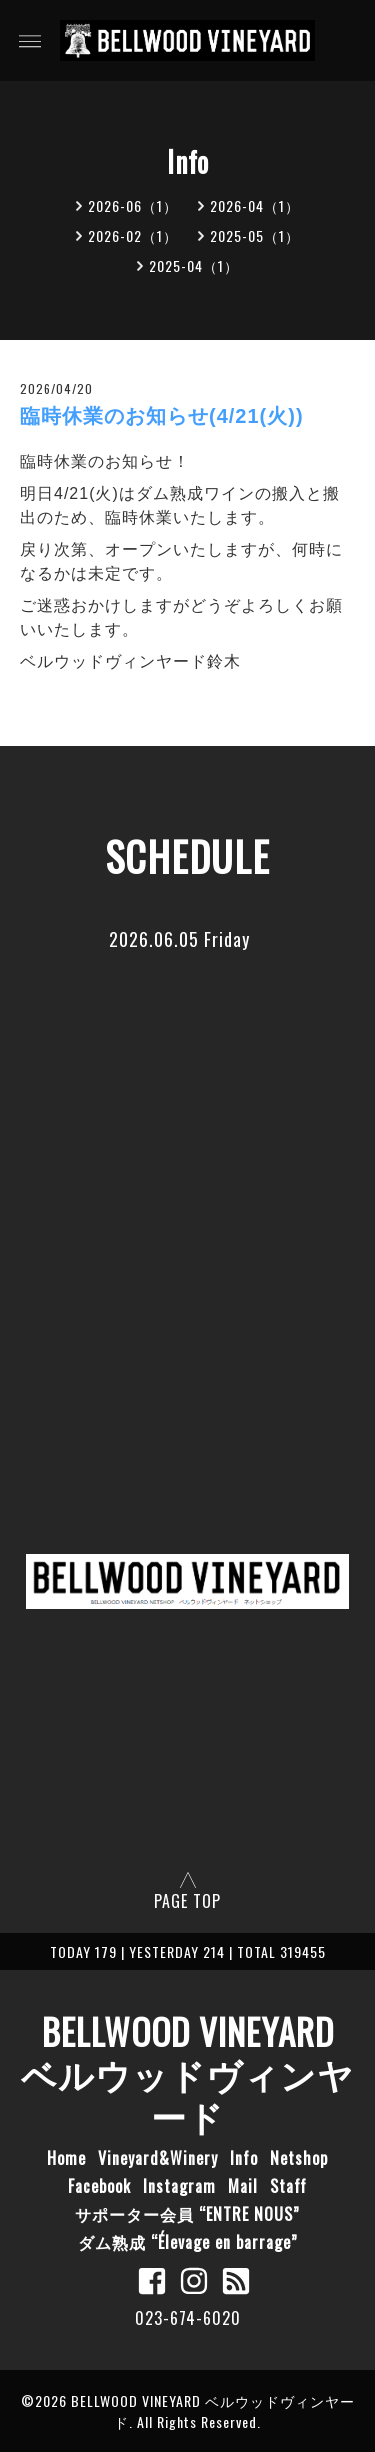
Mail (243, 2186)
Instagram (179, 2186)
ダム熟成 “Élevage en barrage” (188, 2242)
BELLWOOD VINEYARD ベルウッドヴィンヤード (187, 2073)
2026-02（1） (133, 235)
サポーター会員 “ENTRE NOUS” (187, 2214)
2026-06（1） (133, 205)
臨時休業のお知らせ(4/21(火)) (162, 416)
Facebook (99, 2186)
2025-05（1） (255, 235)
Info (244, 2158)
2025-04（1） (194, 265)
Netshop (299, 2158)
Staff (288, 2186)
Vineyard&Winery (158, 2158)
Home (66, 2158)
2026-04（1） (255, 205)
